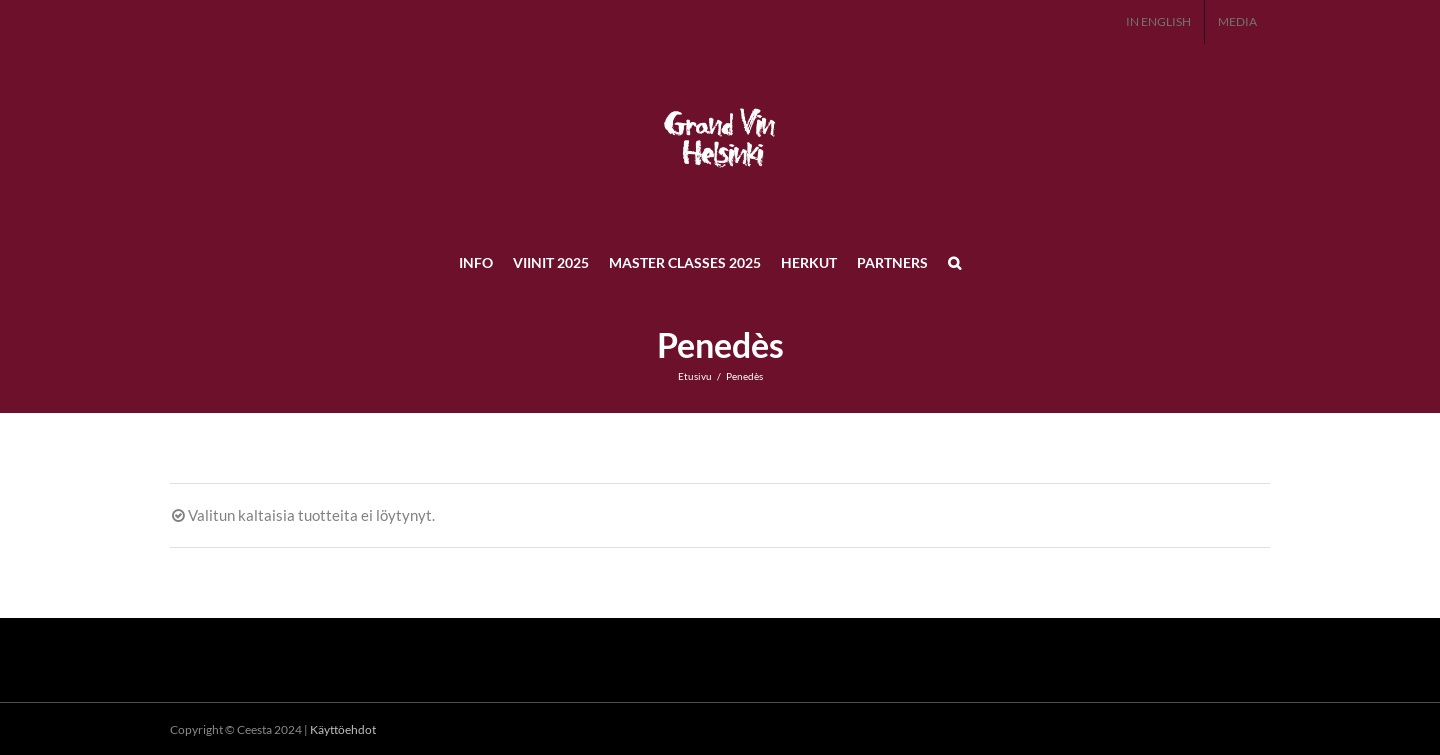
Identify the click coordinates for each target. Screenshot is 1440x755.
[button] (954, 262)
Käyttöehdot (343, 729)
